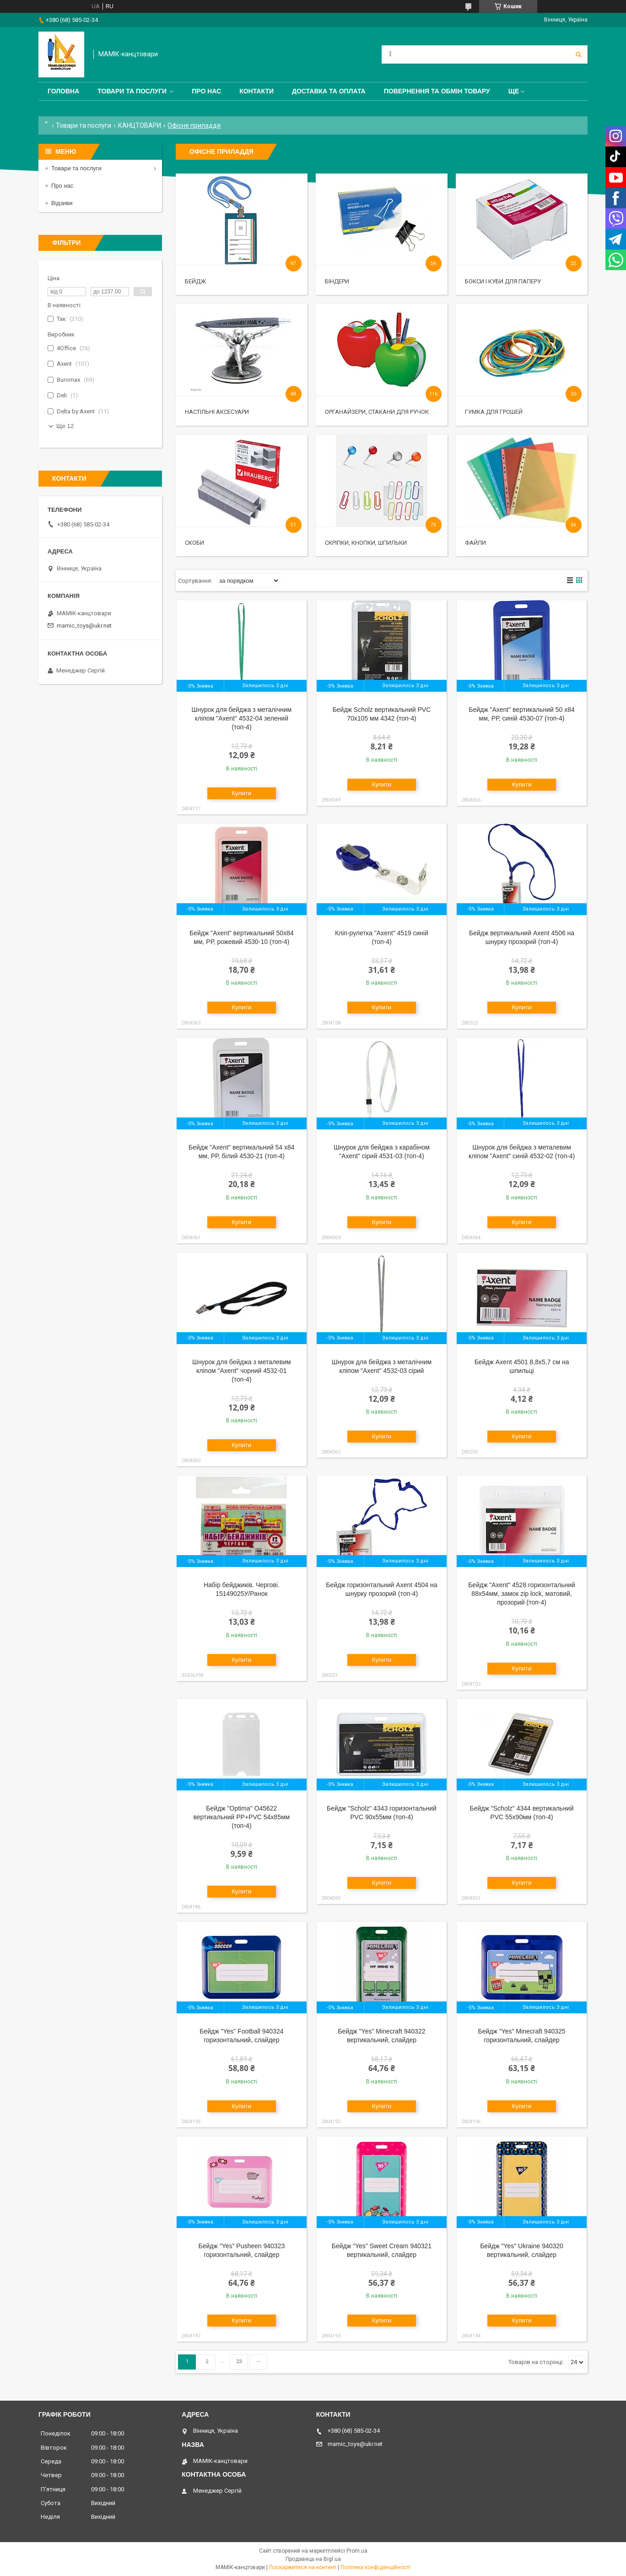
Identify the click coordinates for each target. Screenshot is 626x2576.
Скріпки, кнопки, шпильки (366, 542)
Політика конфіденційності (375, 2567)
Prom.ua (356, 2551)
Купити (242, 793)
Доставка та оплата (329, 91)
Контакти (256, 91)
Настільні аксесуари (217, 411)
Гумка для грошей (494, 411)
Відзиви (62, 203)
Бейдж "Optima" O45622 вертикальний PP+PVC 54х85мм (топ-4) (242, 1817)
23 (239, 2361)
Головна (63, 91)
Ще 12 (65, 426)
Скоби (194, 542)
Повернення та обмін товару (437, 91)
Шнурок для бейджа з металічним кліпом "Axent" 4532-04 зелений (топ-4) (242, 718)
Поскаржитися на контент (302, 2567)
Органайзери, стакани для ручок (377, 411)
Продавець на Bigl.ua (313, 2559)
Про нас (206, 91)
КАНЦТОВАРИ (139, 125)
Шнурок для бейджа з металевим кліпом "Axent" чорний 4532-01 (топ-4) (241, 1370)
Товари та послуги (132, 91)
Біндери (337, 281)
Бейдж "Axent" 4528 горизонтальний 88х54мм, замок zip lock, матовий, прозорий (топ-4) (521, 1593)
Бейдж (195, 281)
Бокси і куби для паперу (503, 281)
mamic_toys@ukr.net (84, 625)
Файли (475, 542)
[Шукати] (578, 54)
